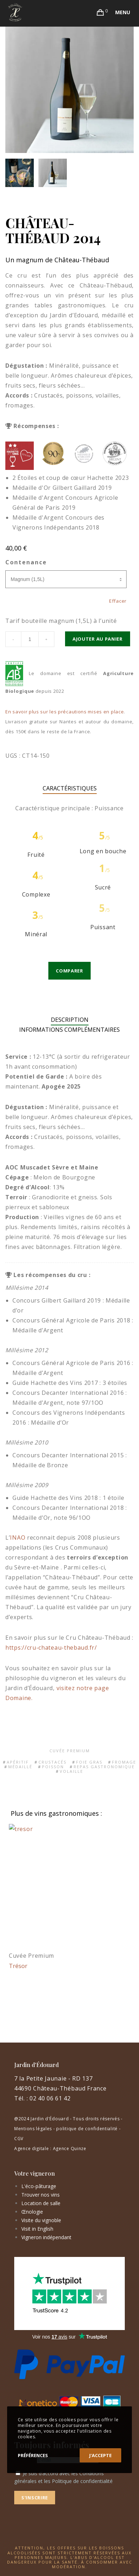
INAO (17, 1537)
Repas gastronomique (104, 1766)
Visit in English (37, 2228)
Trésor (18, 1966)
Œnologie (32, 2211)
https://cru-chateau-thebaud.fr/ (51, 1647)
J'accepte (100, 2455)
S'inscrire (34, 2497)
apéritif (18, 1762)
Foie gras (89, 1762)
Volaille (71, 1771)
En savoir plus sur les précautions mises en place (64, 711)
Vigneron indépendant (46, 2237)
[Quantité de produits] (30, 639)
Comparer (69, 971)
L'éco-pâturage (38, 2186)
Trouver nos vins (40, 2194)
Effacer (118, 601)
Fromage (124, 1762)
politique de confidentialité (87, 2129)
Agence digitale (31, 2148)
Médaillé (20, 1766)
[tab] (70, 1020)
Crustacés (52, 1762)
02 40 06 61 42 (50, 2098)
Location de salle (40, 2203)
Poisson (53, 1766)
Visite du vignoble (41, 2220)
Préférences (33, 2455)
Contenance (26, 562)
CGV (18, 2139)
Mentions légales (33, 2129)
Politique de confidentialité (82, 2481)
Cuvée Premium (69, 1750)
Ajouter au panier (98, 639)
